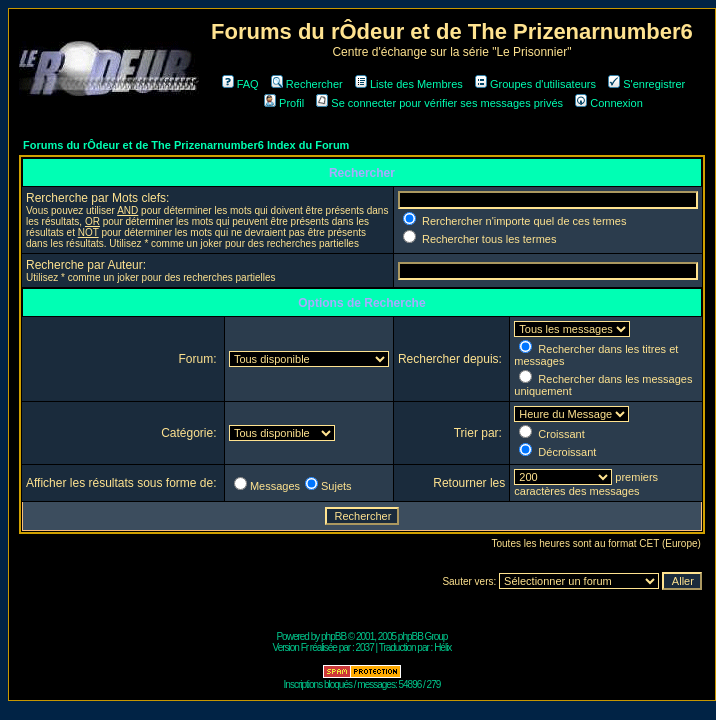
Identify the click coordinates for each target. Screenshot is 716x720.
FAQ (240, 84)
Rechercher (307, 84)
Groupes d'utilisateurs (535, 84)
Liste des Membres (409, 84)
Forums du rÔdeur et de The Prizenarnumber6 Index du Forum (186, 145)
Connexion (609, 103)
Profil (284, 103)
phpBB (333, 636)
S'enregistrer (646, 84)
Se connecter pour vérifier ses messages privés (439, 103)
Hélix (442, 647)
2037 (364, 647)
